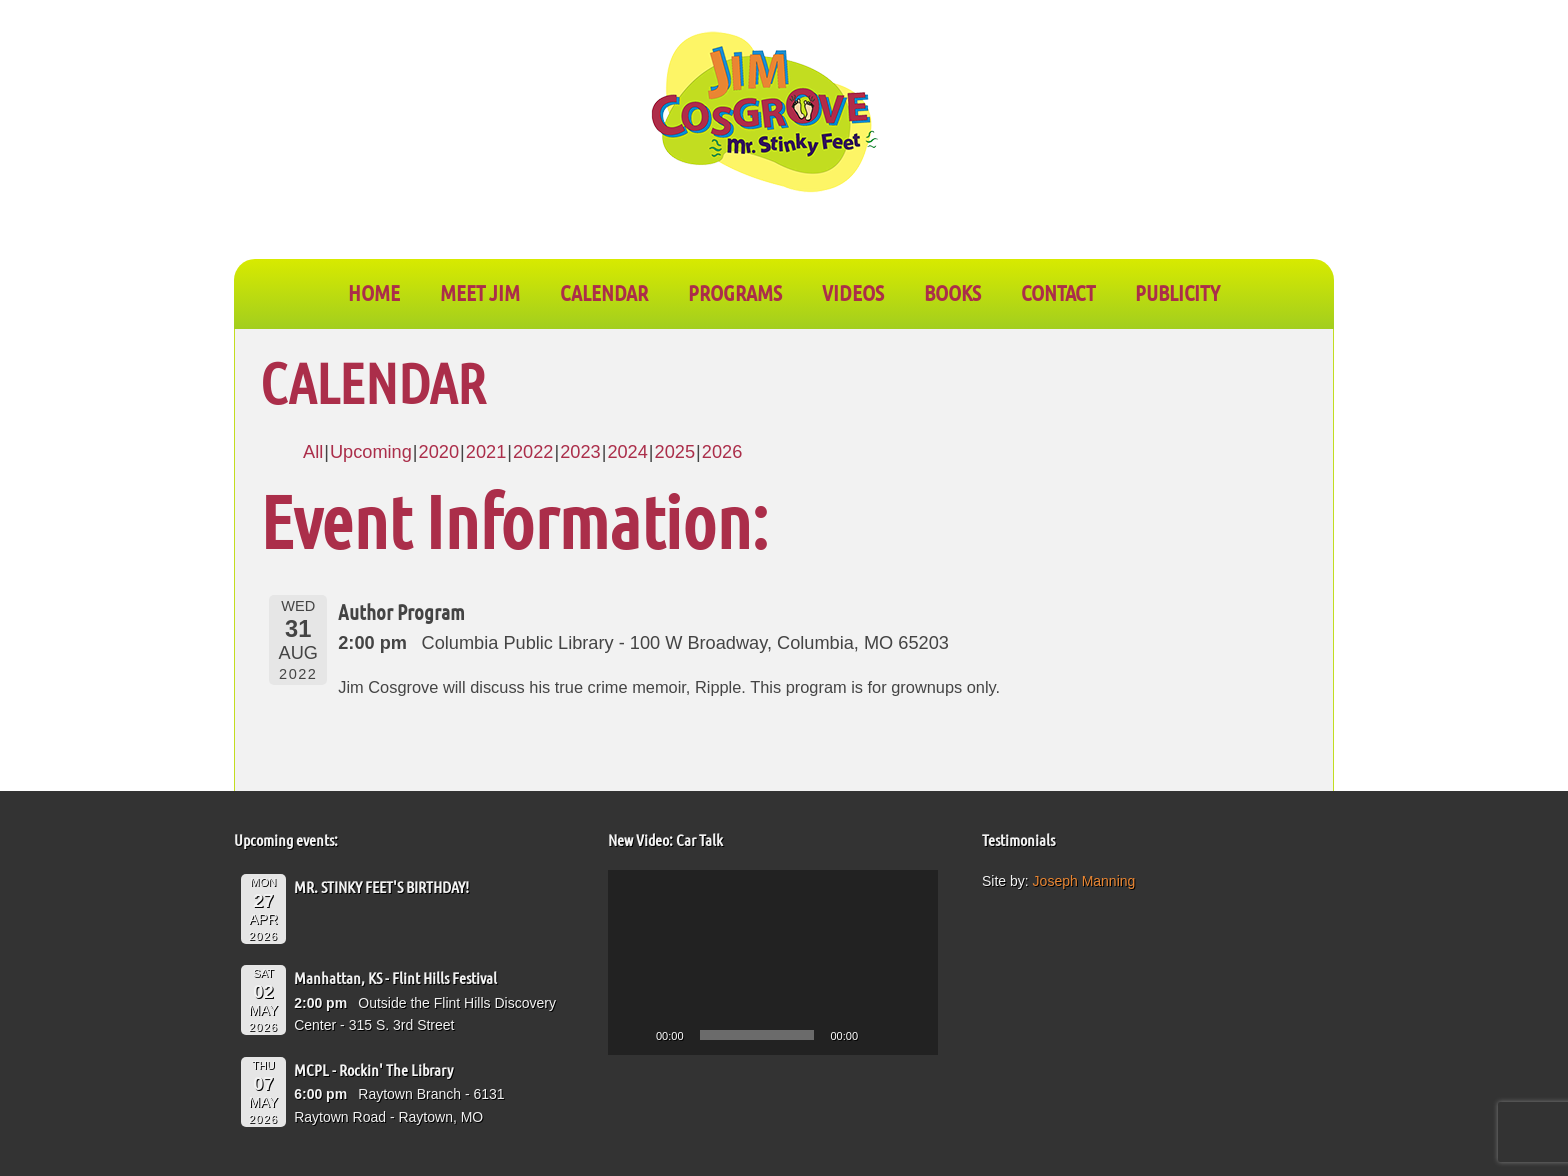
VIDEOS (853, 292)
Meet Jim (480, 292)
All (313, 452)
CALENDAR (604, 292)
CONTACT (1058, 292)
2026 (722, 452)
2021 (486, 452)
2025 (675, 452)
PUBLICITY (1177, 292)
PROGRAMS (735, 292)
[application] (773, 963)
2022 (533, 452)
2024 (627, 452)
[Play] (634, 1035)
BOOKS (952, 292)
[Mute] (880, 1035)
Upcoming (371, 452)
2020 (439, 452)
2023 (580, 452)
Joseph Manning (1084, 881)
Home (374, 292)
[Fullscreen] (912, 1035)
